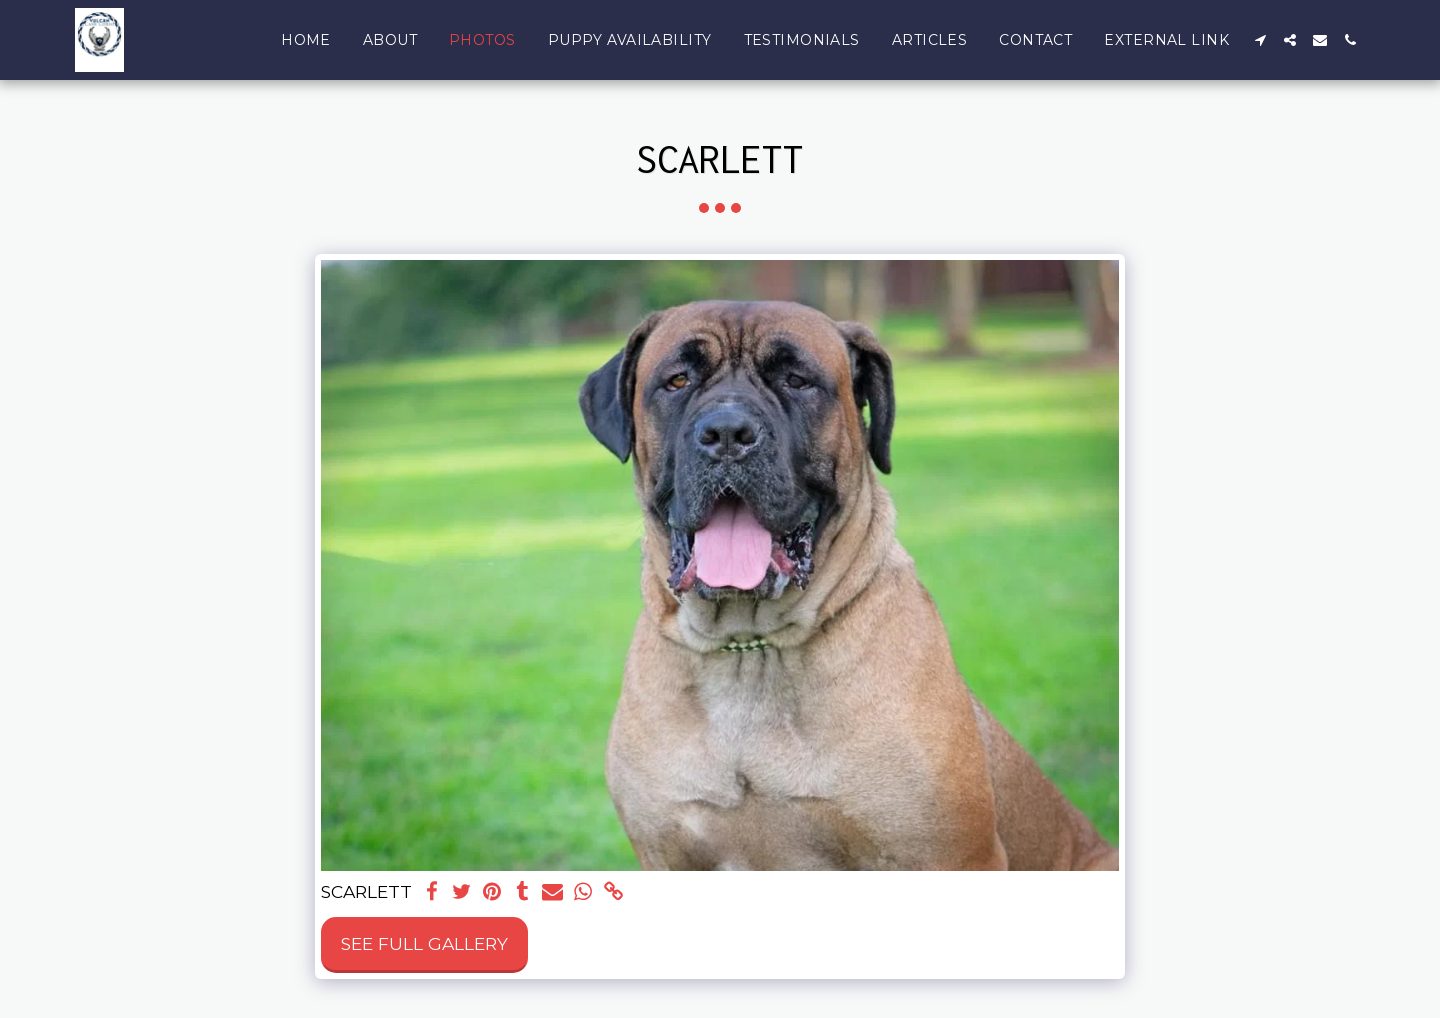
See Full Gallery (424, 943)
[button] (1260, 40)
